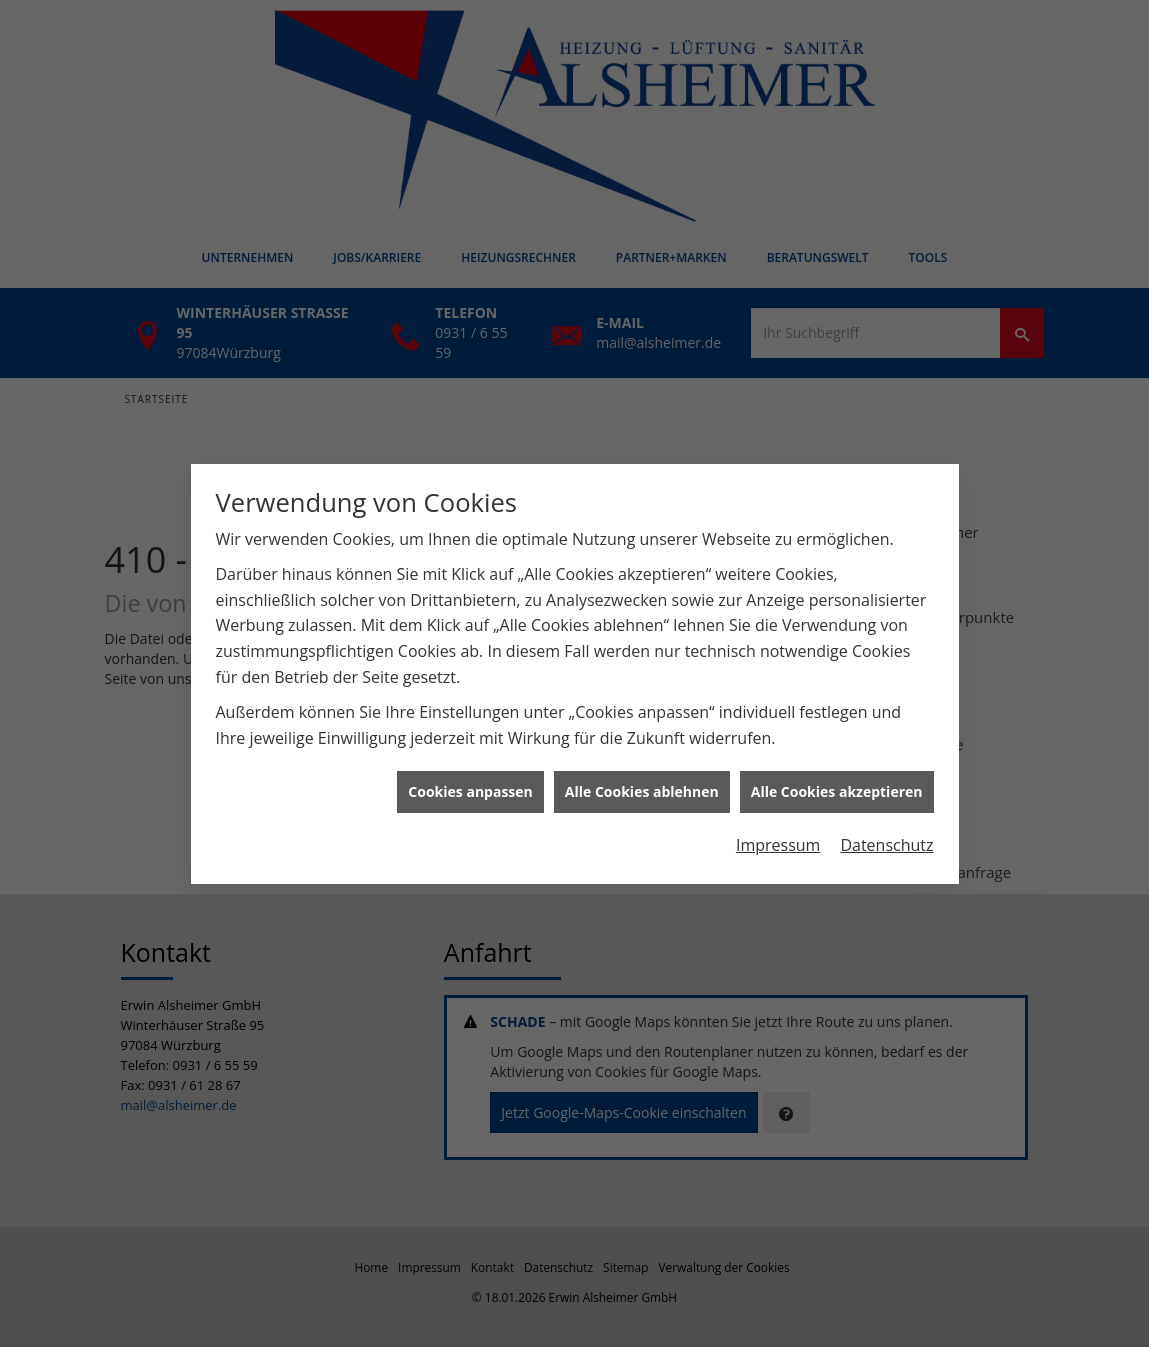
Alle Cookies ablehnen (642, 783)
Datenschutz (886, 837)
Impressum (778, 837)
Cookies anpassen (470, 783)
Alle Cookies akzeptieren (837, 783)
